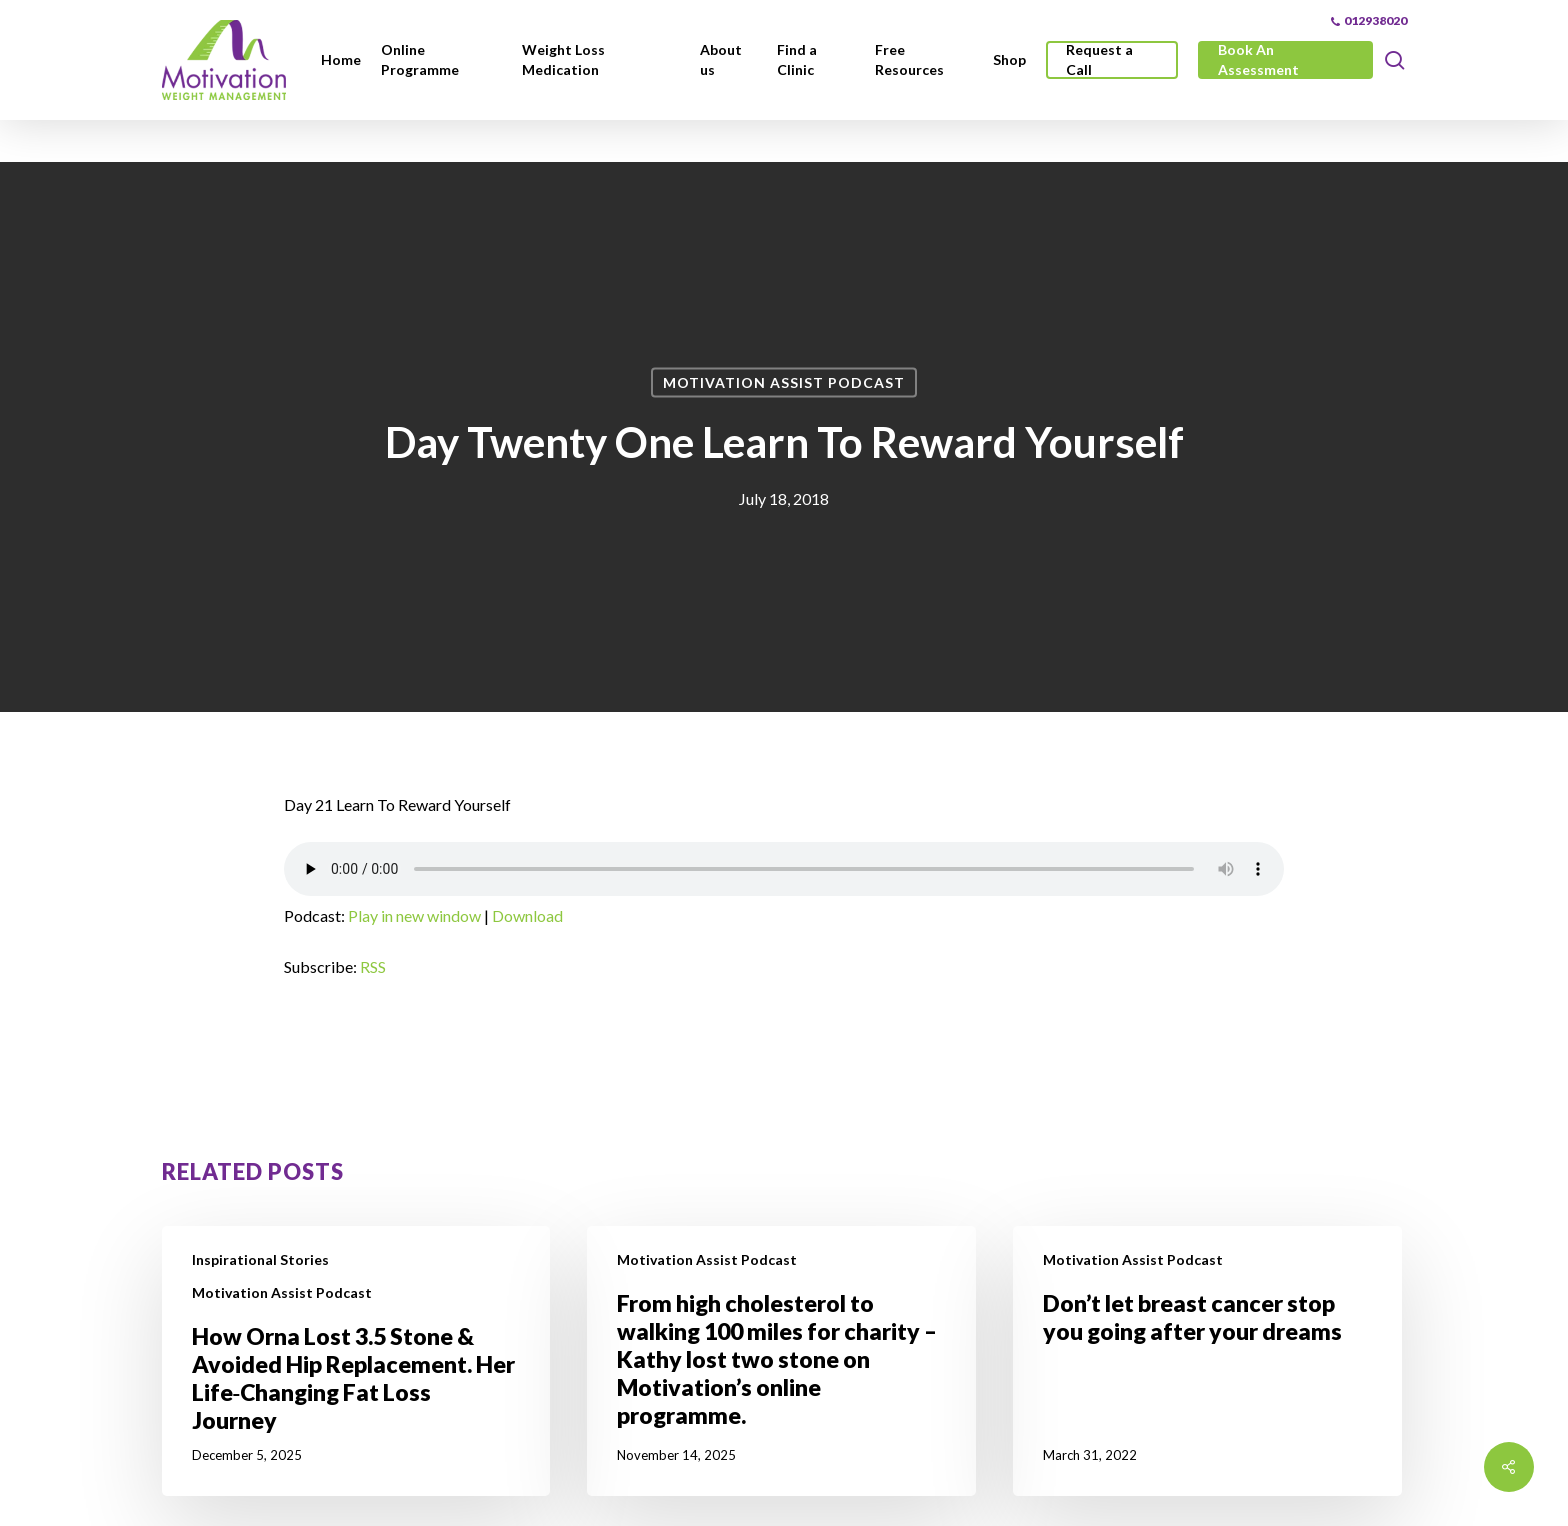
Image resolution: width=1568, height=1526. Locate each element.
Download (527, 915)
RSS (373, 966)
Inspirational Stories (260, 1259)
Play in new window (414, 915)
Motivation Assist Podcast (784, 382)
